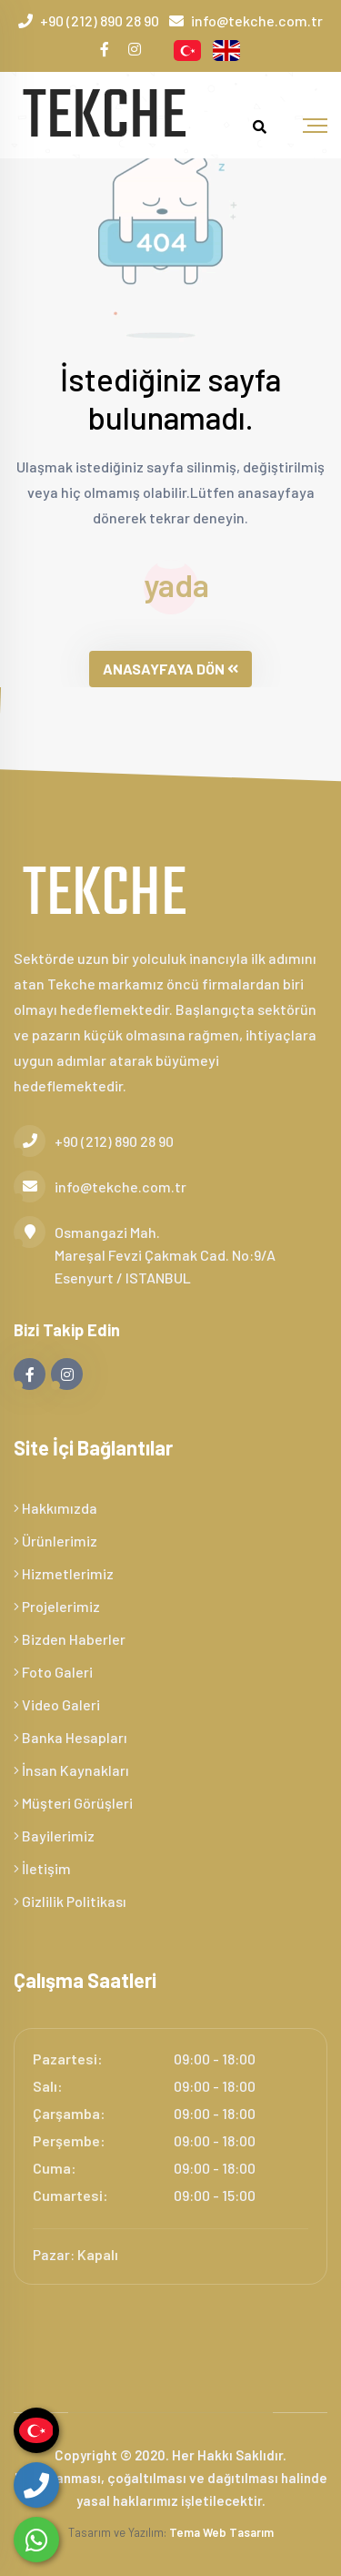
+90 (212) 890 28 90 (99, 20)
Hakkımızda (55, 1507)
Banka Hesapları (70, 1737)
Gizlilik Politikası (70, 1901)
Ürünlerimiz (55, 1540)
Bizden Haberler (69, 1639)
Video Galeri (57, 1704)
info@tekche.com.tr (257, 20)
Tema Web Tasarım (221, 2532)
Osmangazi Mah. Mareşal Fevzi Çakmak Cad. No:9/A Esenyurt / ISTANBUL (145, 1253)
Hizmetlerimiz (64, 1573)
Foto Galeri (53, 1671)
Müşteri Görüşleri (73, 1802)
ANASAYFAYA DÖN (170, 668)
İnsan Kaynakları (71, 1770)
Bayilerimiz (54, 1835)
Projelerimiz (57, 1606)
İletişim (42, 1868)
